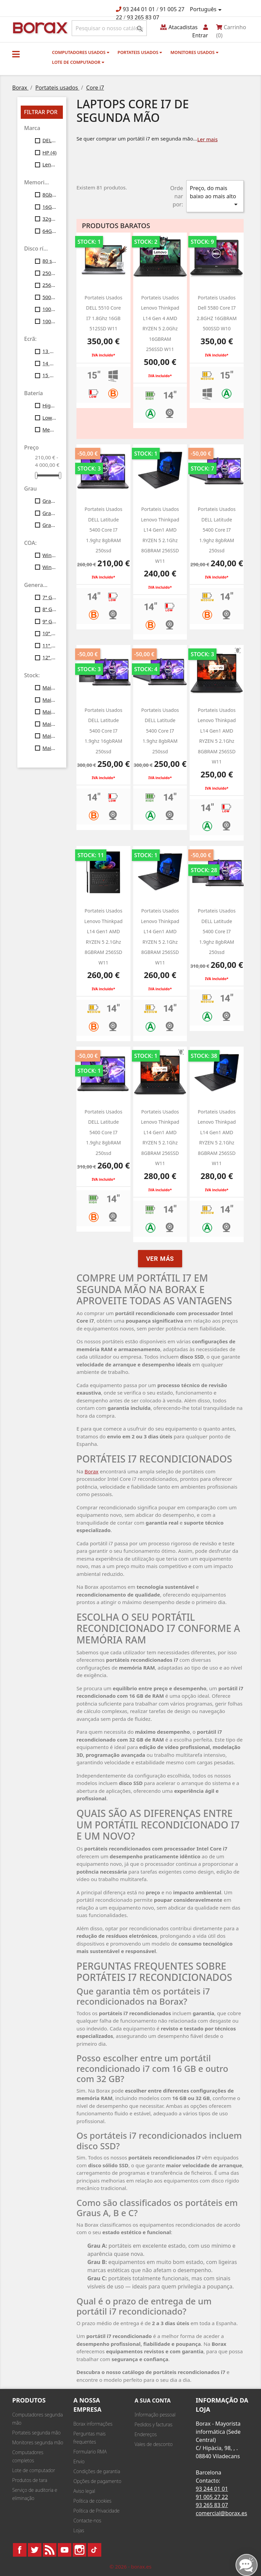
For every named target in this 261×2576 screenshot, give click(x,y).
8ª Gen (49, 609)
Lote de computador (78, 62)
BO (39, 27)
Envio (79, 2461)
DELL (49, 140)
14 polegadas (49, 363)
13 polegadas (49, 351)
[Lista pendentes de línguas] (207, 9)
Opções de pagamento (97, 2481)
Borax (92, 1471)
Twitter (34, 2550)
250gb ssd (49, 273)
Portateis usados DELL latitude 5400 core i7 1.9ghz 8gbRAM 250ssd (103, 530)
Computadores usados (80, 52)
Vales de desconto (154, 2444)
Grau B (49, 513)
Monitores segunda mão (37, 2442)
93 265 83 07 (143, 17)
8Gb (49, 194)
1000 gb (49, 321)
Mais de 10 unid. (49, 687)
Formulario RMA (90, 2451)
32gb (49, 218)
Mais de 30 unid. (49, 711)
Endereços (146, 2434)
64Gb (49, 230)
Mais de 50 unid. (49, 735)
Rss (49, 2550)
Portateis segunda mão (36, 2432)
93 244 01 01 (139, 9)
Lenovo (49, 164)
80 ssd (49, 260)
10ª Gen (49, 633)
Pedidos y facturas (153, 2424)
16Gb (49, 206)
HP (49, 152)
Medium (49, 429)
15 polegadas (49, 375)
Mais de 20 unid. (49, 699)
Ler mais (207, 139)
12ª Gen (49, 657)
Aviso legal (84, 2491)
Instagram (79, 2550)
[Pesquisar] (109, 28)
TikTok (94, 2550)
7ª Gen (49, 597)
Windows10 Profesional (49, 555)
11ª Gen (49, 645)
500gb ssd (49, 297)
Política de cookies (92, 2501)
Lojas (78, 2530)
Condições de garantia (96, 2471)
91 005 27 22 (212, 2497)
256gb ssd (49, 284)
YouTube (64, 2550)
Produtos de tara (29, 2480)
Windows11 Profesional (49, 567)
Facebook (20, 2550)
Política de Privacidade (96, 2510)
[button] (16, 54)
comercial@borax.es (221, 2513)
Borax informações (92, 2424)
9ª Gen (49, 621)
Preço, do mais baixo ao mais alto (215, 196)
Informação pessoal (155, 2414)
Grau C (49, 524)
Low (49, 417)
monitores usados (194, 52)
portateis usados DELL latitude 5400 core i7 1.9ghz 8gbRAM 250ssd (217, 931)
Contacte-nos (87, 2520)
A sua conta (153, 2400)
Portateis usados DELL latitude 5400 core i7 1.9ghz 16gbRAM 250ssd (103, 731)
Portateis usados (140, 52)
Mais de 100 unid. (49, 747)
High (49, 405)
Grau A (49, 500)
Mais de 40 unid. (49, 723)
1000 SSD (49, 309)
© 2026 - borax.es (130, 2566)
